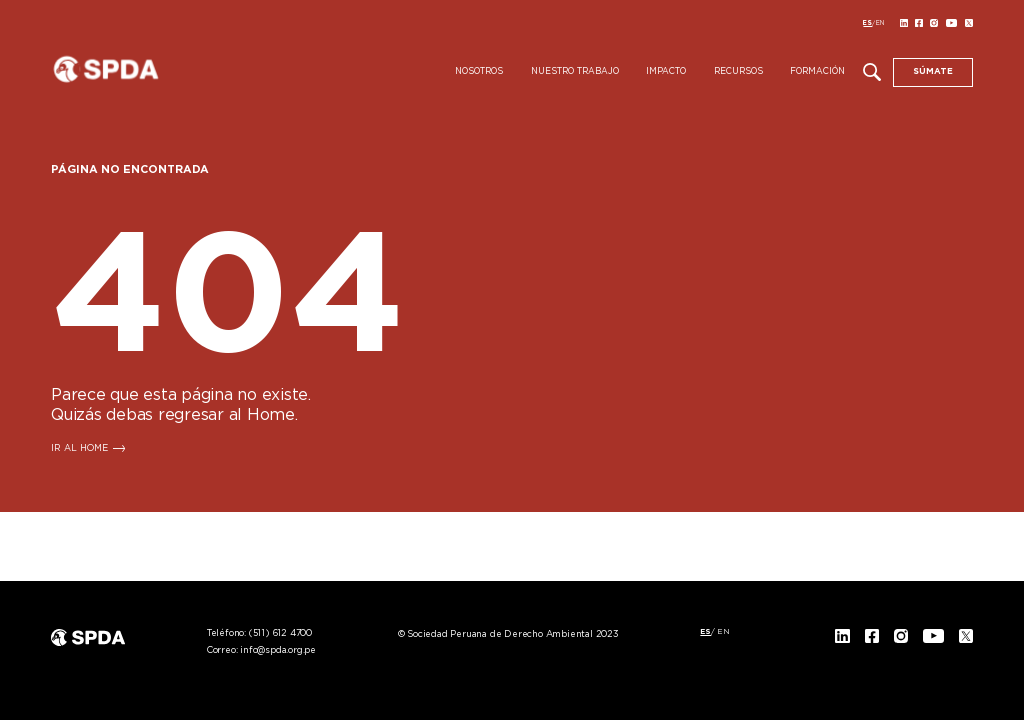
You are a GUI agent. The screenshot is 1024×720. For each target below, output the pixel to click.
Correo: (261, 650)
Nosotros (479, 72)
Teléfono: (259, 633)
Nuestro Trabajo (575, 72)
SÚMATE (933, 71)
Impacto (666, 72)
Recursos (738, 72)
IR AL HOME (79, 448)
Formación (817, 72)
